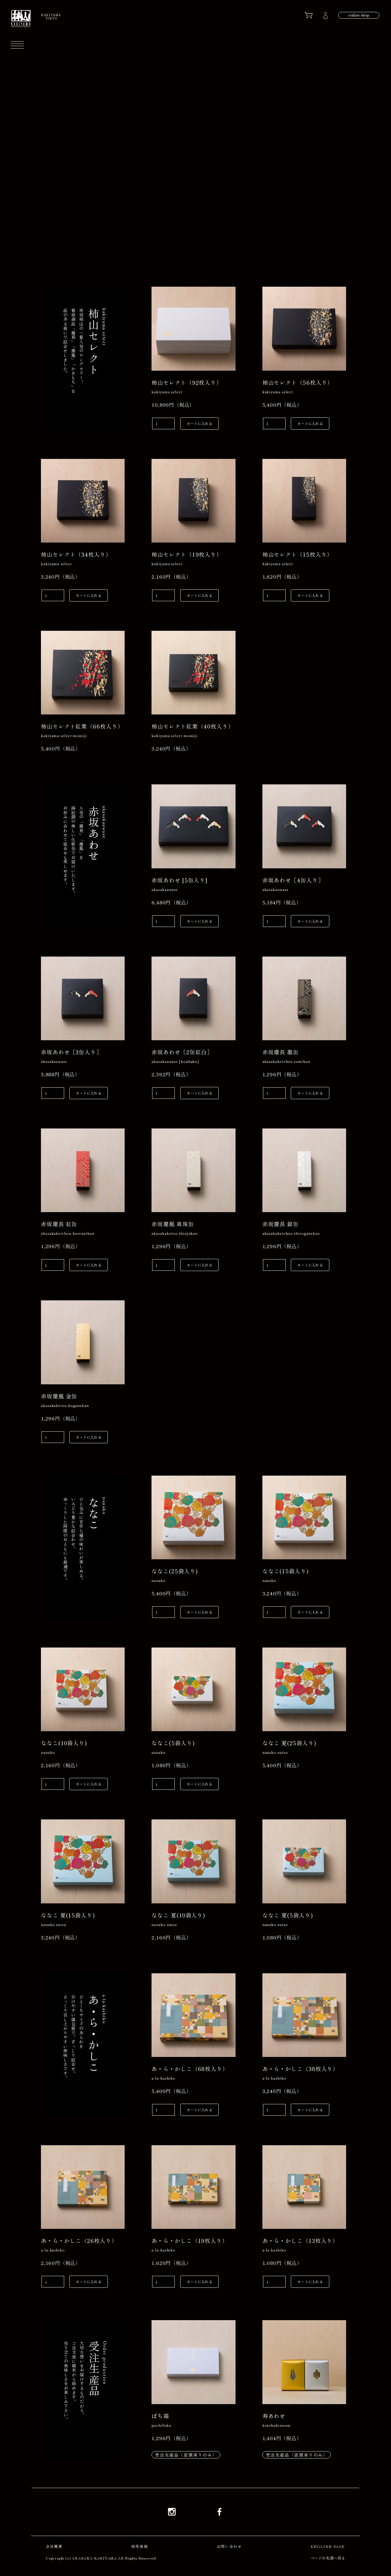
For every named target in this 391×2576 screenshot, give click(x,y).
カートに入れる (199, 423)
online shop (358, 15)
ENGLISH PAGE (328, 2546)
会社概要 (54, 2546)
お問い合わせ (229, 2546)
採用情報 (139, 2546)
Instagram (171, 2511)
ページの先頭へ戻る (328, 2557)
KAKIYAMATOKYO (51, 16)
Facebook (219, 2511)
